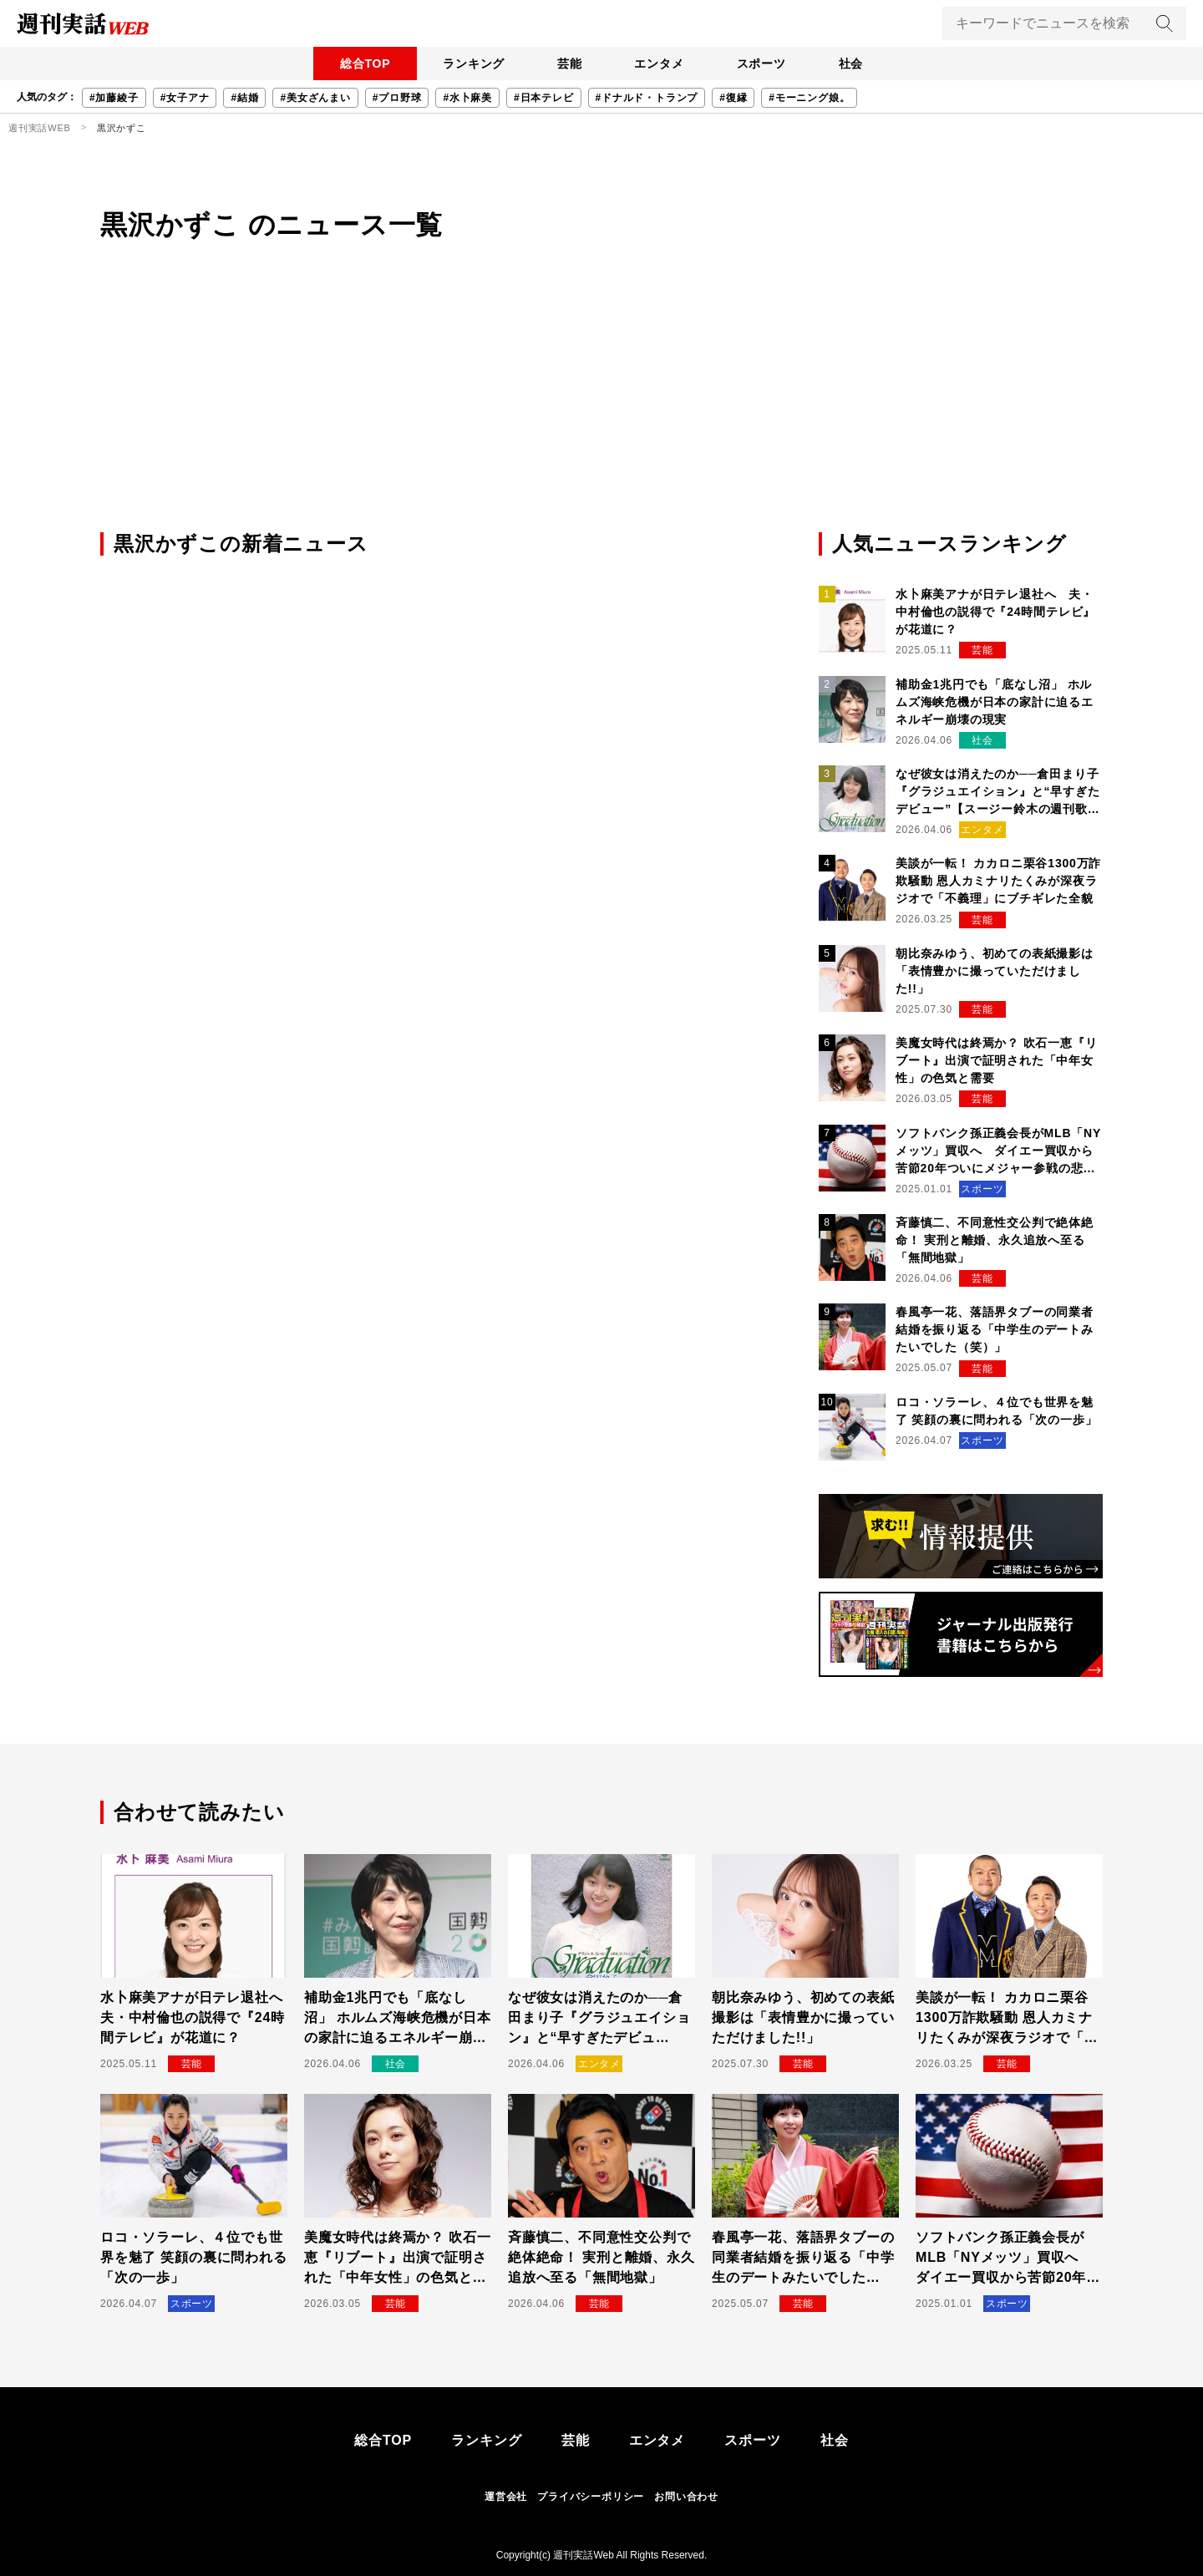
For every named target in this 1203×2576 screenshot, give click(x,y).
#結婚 (244, 98)
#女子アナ (185, 98)
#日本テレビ (543, 98)
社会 (852, 63)
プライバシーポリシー (590, 2496)
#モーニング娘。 (809, 98)
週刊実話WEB (39, 128)
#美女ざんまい (315, 98)
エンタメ (659, 63)
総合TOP (363, 63)
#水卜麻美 (467, 98)
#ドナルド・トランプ (647, 98)
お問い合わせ (686, 2496)
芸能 (568, 63)
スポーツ (762, 63)
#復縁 (733, 98)
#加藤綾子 (114, 98)
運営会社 (506, 2496)
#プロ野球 (397, 98)
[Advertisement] (601, 404)
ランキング (472, 63)
